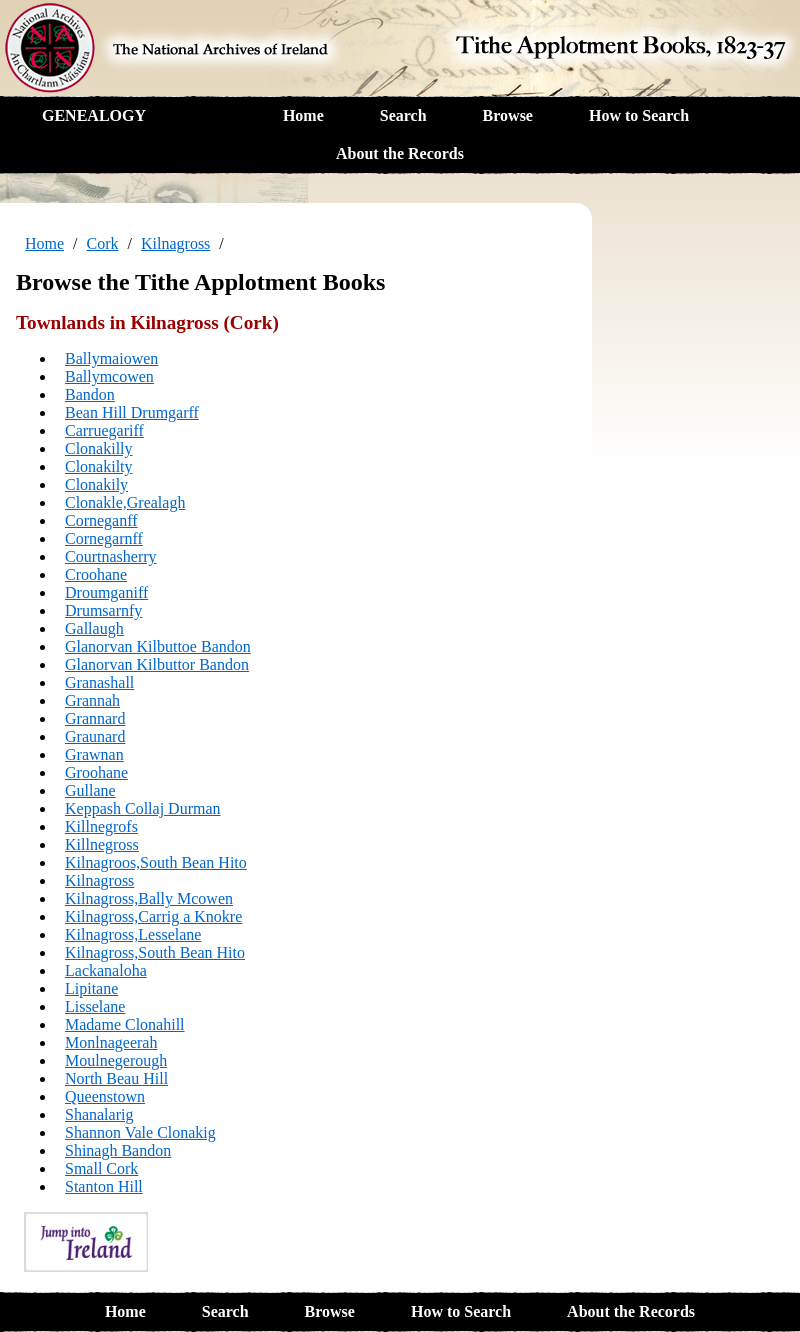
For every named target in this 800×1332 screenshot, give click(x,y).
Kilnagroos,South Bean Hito (156, 862)
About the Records (400, 153)
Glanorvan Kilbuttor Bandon (157, 664)
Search (403, 115)
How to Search (639, 115)
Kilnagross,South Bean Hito (155, 952)
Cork (103, 243)
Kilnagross (175, 243)
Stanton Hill (104, 1186)
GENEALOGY (94, 115)
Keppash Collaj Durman (143, 808)
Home (303, 115)
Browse (508, 115)
